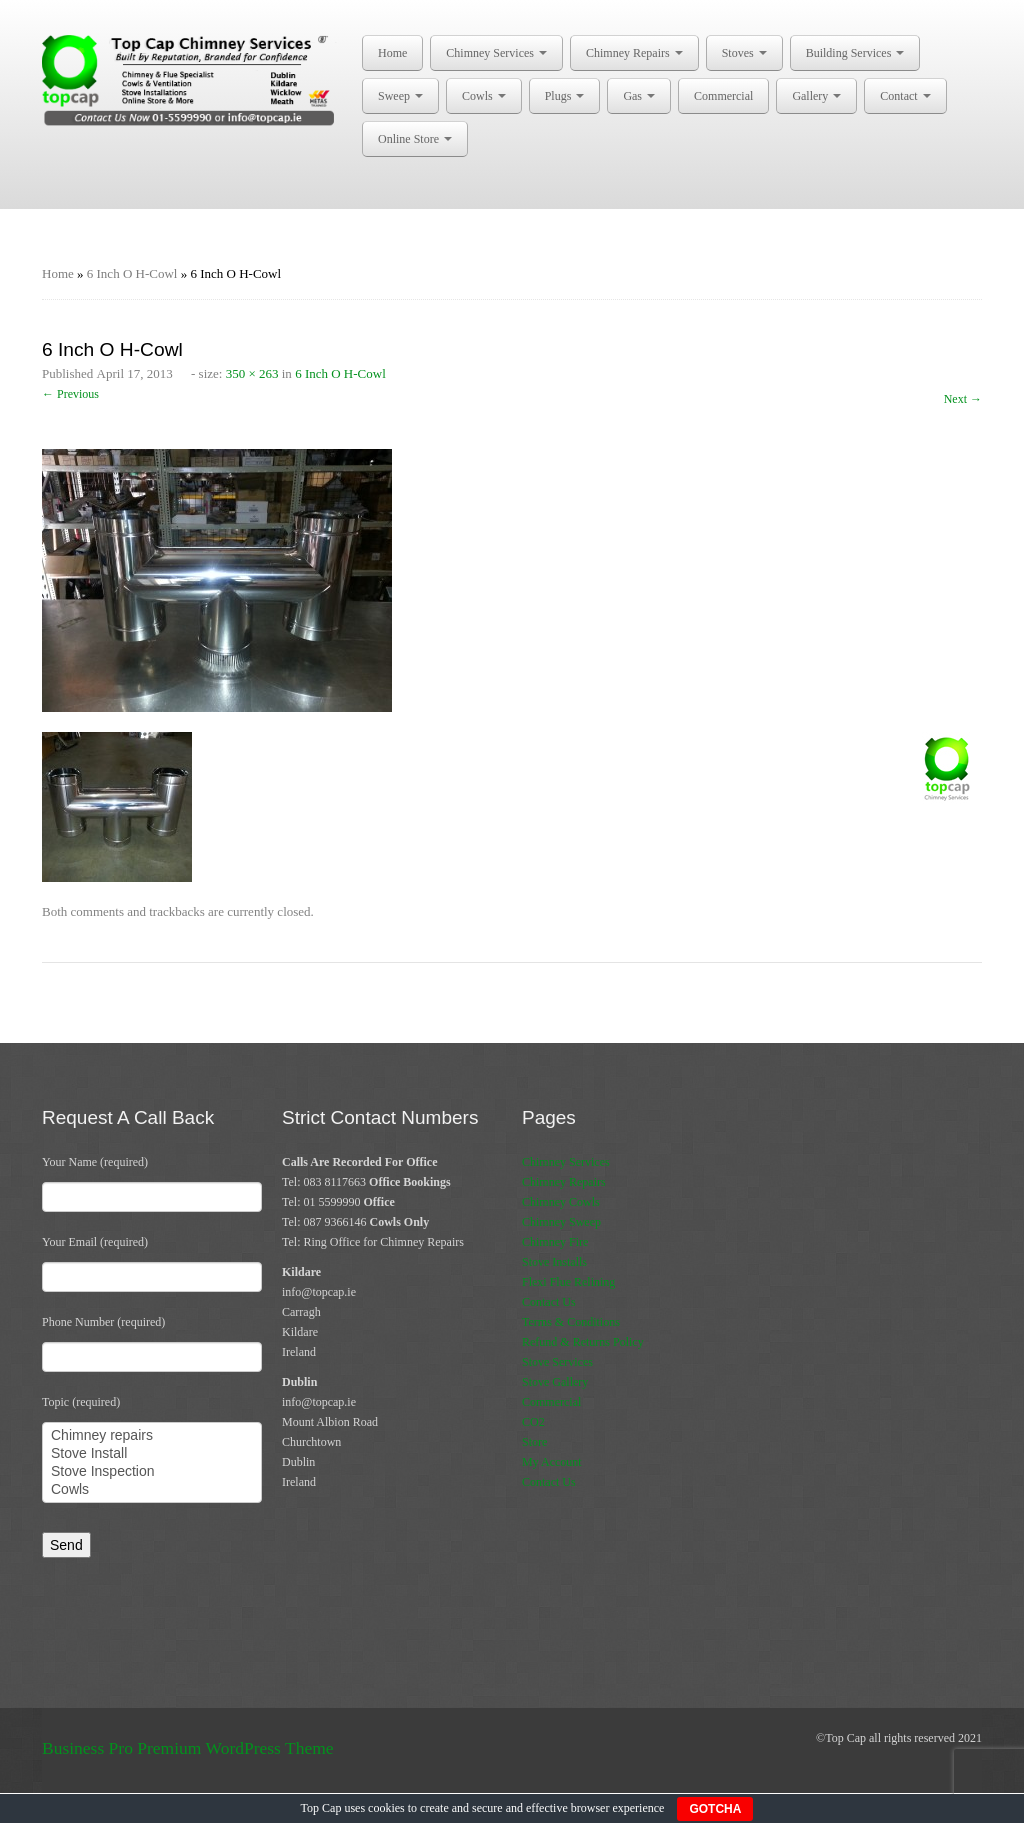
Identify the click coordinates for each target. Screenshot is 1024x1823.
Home (392, 53)
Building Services (855, 53)
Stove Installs (554, 1262)
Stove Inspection (152, 1472)
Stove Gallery (555, 1382)
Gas (639, 96)
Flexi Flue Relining (568, 1282)
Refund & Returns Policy (583, 1342)
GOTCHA (715, 1809)
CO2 (533, 1422)
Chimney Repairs (634, 53)
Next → (963, 399)
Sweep (400, 96)
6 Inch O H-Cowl (132, 273)
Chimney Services (496, 53)
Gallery (816, 96)
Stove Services (557, 1362)
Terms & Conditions (571, 1322)
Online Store (415, 139)
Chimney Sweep (561, 1222)
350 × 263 (252, 373)
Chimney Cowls (561, 1202)
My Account (552, 1462)
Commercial (723, 96)
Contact (905, 96)
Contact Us (549, 1302)
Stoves (744, 53)
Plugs (565, 96)
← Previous (70, 394)
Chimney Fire (555, 1242)
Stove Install (152, 1454)
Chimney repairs (152, 1436)
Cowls (484, 96)
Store (534, 1442)
